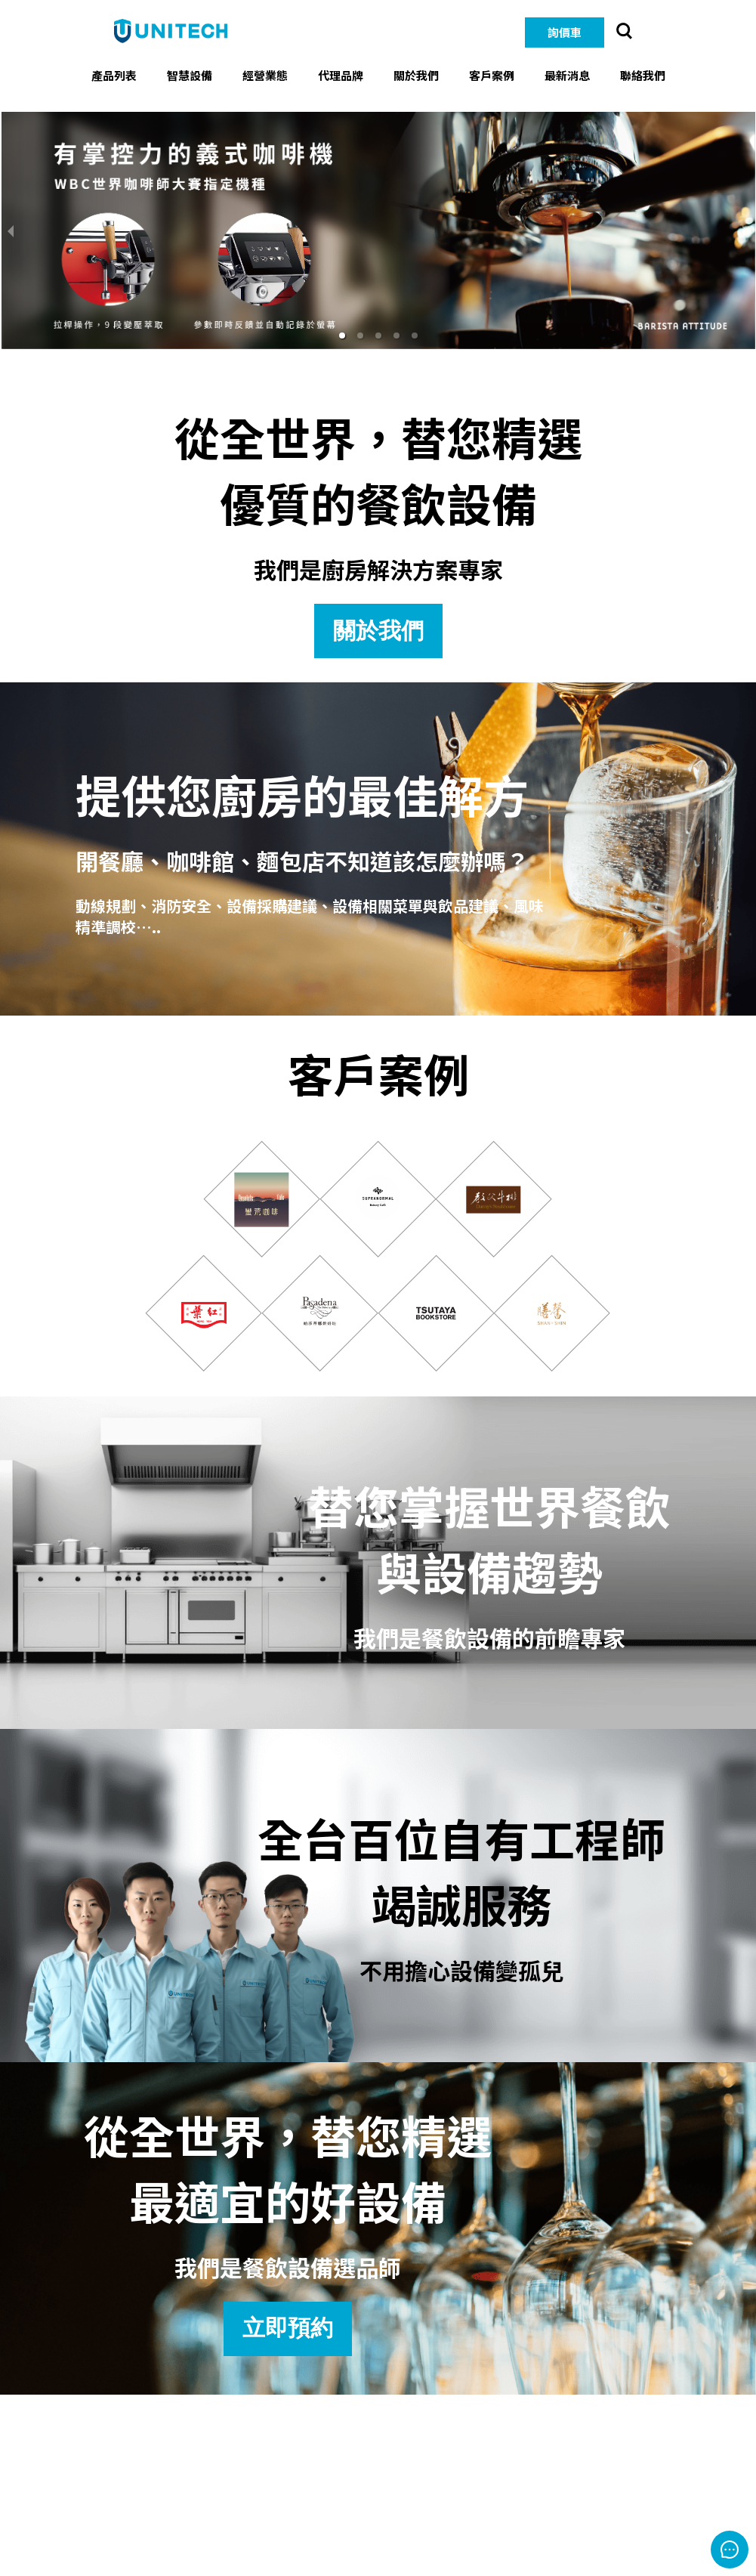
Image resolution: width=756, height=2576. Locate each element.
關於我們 (378, 630)
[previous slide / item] (10, 230)
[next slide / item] (745, 230)
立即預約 (287, 2327)
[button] (342, 335)
